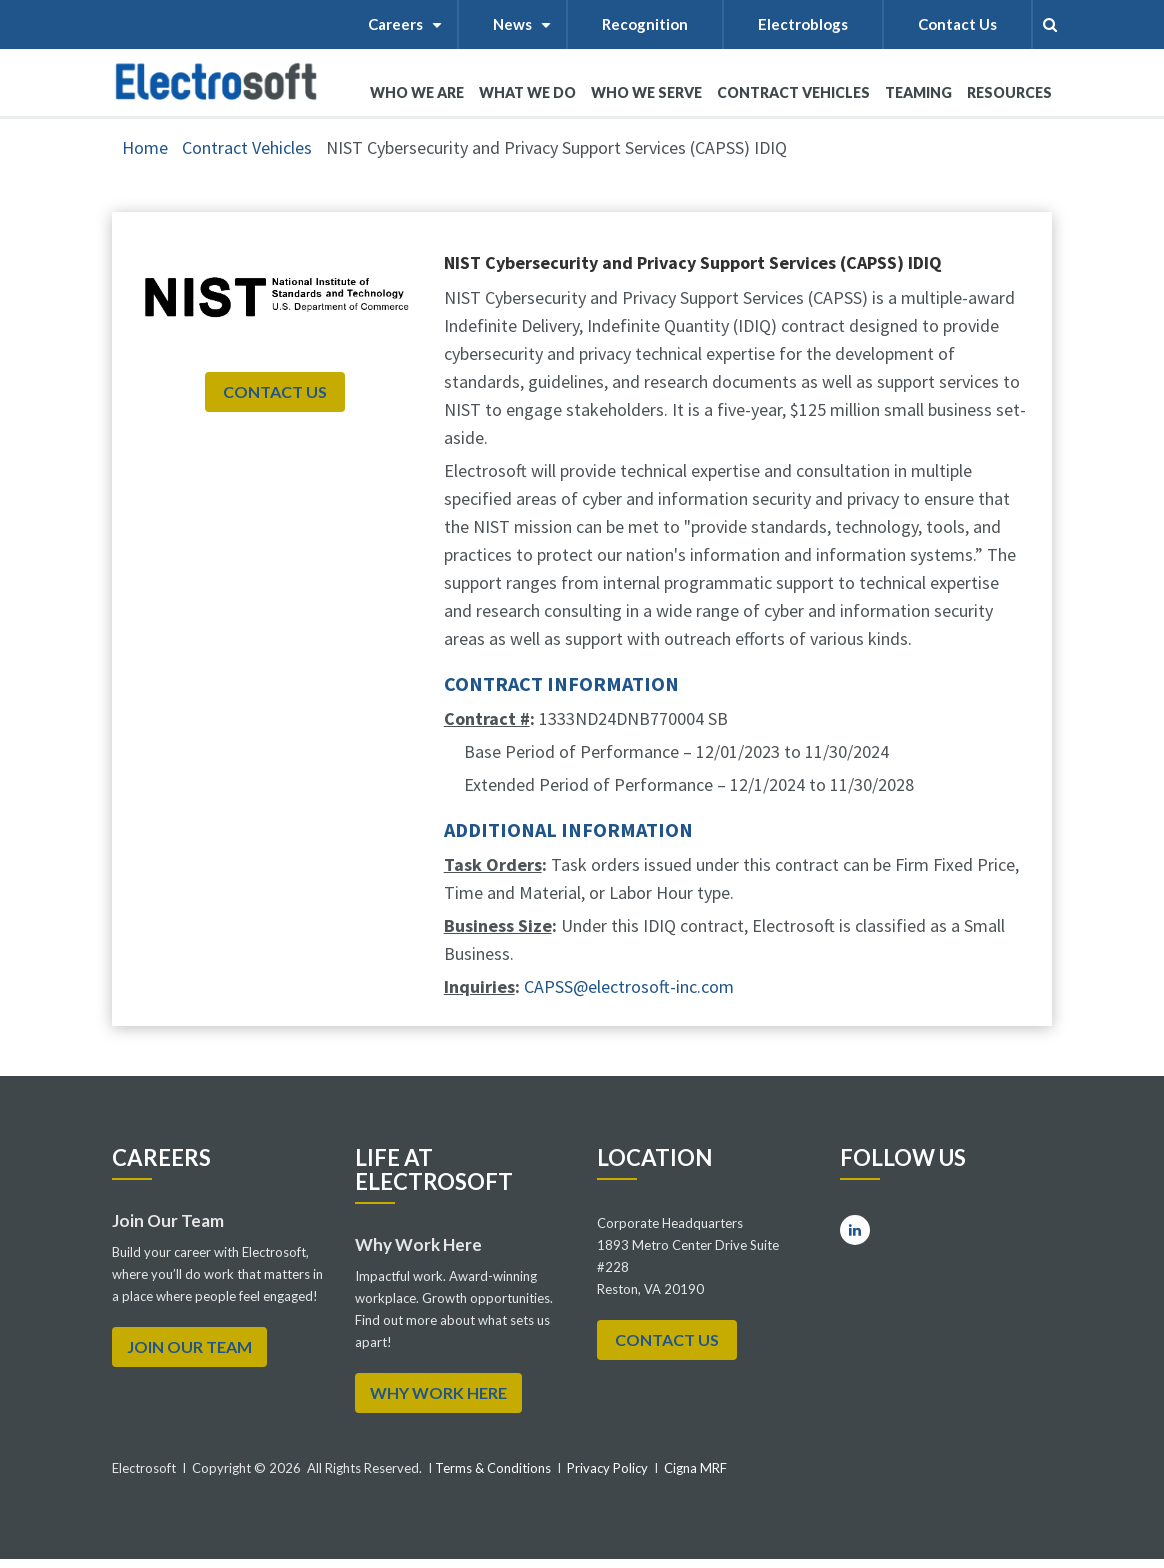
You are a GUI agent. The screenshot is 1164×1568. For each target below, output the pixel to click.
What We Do (527, 100)
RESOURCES (1009, 92)
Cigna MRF (695, 1468)
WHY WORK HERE (438, 1392)
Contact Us (957, 24)
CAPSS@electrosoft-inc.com (629, 986)
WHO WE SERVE (646, 100)
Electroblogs (803, 24)
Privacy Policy (607, 1468)
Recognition (645, 24)
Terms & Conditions (491, 1468)
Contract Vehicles (793, 92)
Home (145, 147)
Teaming (918, 92)
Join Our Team (189, 1346)
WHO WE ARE (417, 100)
